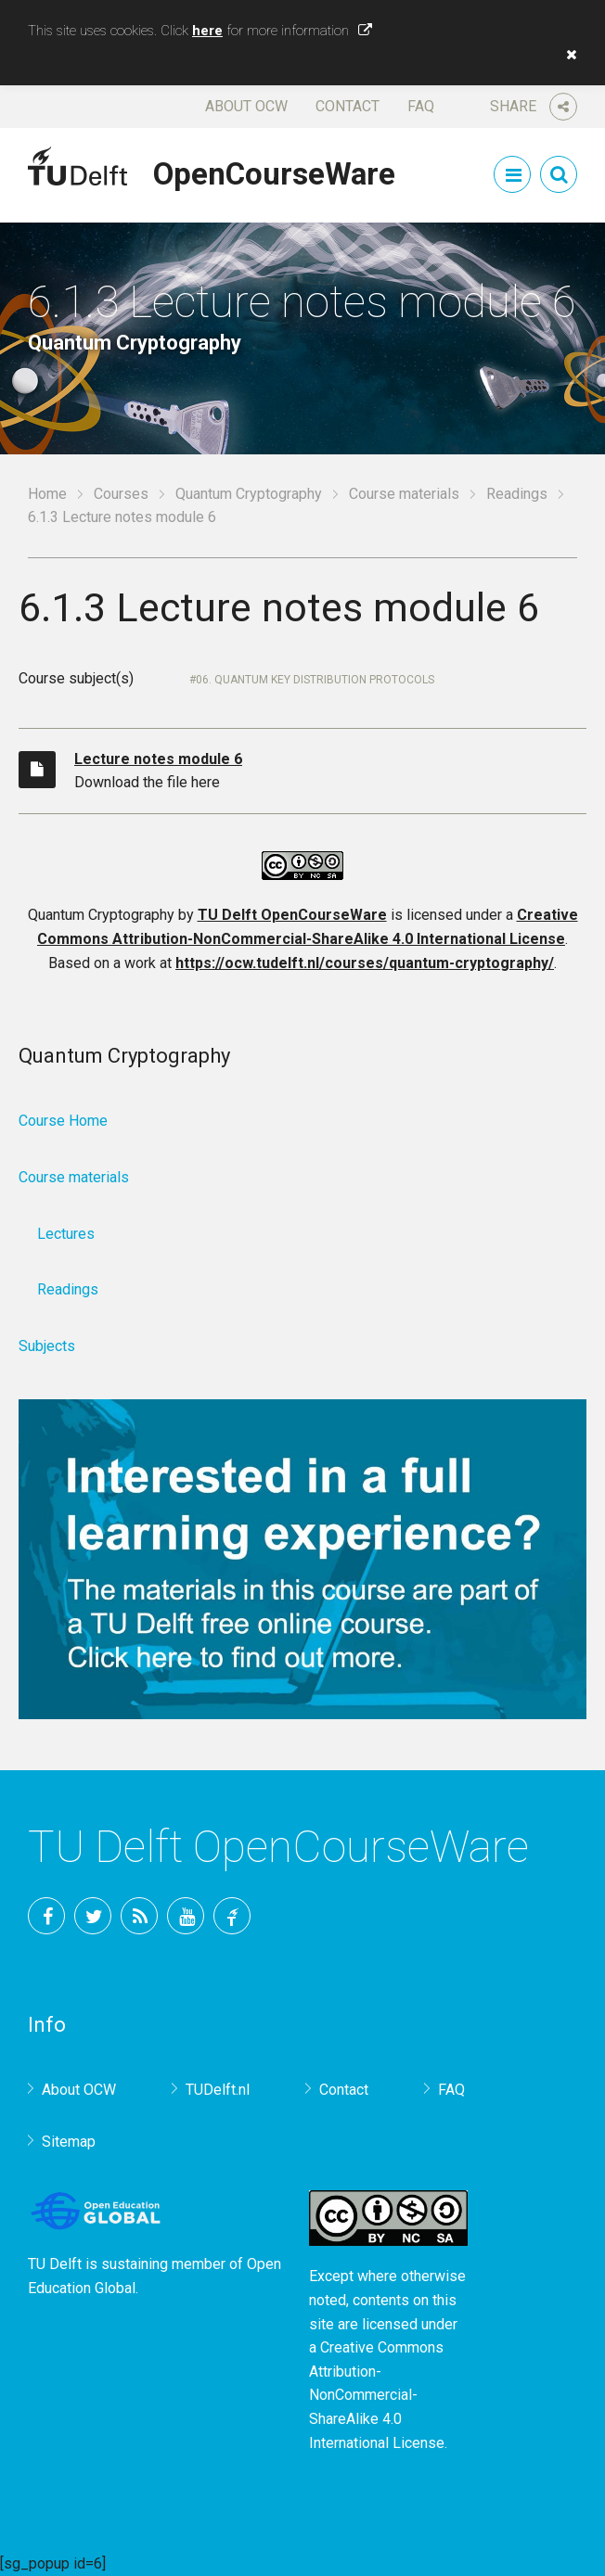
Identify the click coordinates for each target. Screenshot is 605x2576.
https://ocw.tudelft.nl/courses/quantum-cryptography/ (364, 963)
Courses (121, 494)
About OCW (246, 106)
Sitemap (69, 2141)
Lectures (66, 1234)
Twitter (92, 1915)
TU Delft (232, 1915)
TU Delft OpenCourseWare (292, 915)
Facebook (46, 1915)
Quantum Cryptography (248, 494)
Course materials (404, 494)
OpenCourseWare (274, 170)
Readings (516, 494)
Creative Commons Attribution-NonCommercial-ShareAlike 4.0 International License (376, 2395)
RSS (139, 1915)
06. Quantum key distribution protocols (315, 679)
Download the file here (330, 769)
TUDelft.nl (218, 2089)
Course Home (63, 1120)
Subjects (47, 1346)
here (207, 30)
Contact (347, 106)
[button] (567, 55)
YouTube (185, 1915)
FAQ (420, 106)
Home (47, 494)
